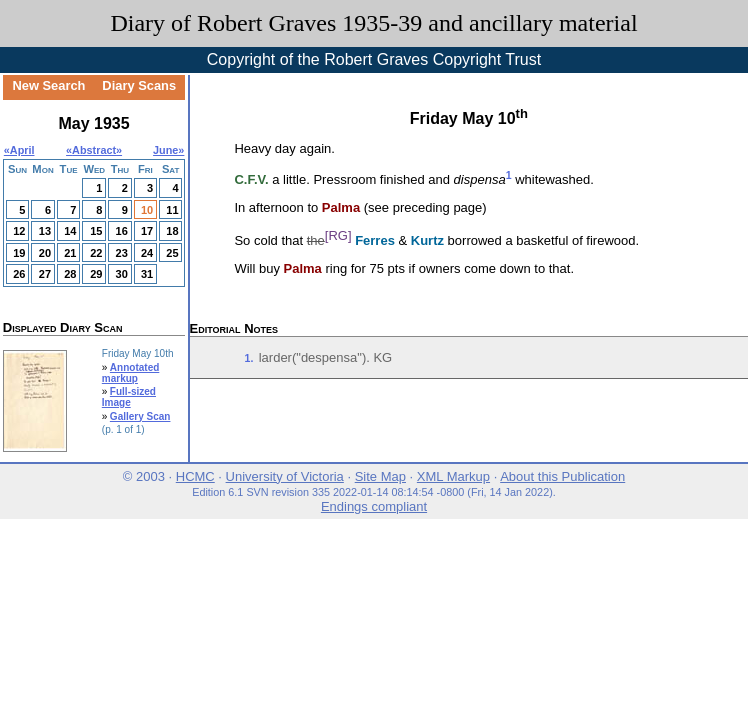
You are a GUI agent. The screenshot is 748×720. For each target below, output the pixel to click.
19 (19, 253)
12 (19, 231)
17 (147, 231)
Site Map (380, 476)
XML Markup (453, 476)
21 (70, 253)
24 (147, 253)
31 (147, 274)
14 (70, 231)
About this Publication (562, 476)
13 (45, 231)
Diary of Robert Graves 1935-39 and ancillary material (373, 23)
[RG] (338, 235)
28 (70, 274)
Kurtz (427, 240)
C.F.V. (251, 179)
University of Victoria (285, 476)
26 (19, 274)
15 (96, 231)
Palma (341, 207)
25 (172, 253)
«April (19, 150)
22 (96, 253)
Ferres (375, 240)
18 (172, 231)
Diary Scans (139, 85)
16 (122, 231)
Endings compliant (374, 506)
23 (122, 253)
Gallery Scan (140, 416)
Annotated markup (131, 373)
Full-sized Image (129, 397)
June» (168, 150)
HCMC (195, 476)
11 (172, 210)
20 (45, 253)
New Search (48, 85)
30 (122, 274)
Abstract (94, 150)
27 (45, 274)
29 (96, 274)
